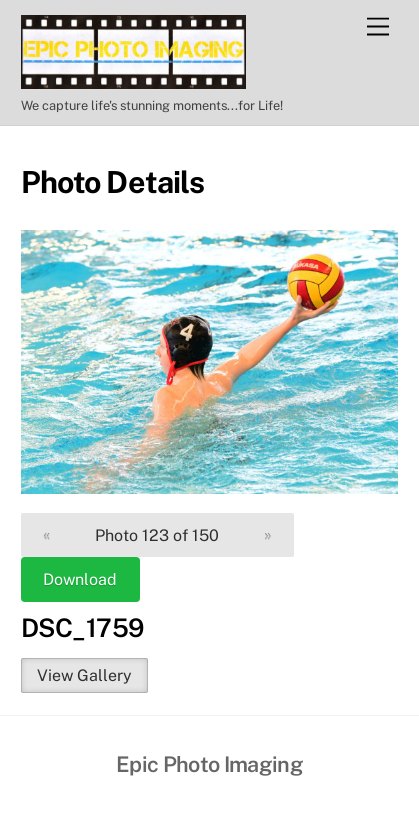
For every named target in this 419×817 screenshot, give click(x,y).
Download (80, 579)
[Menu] (378, 27)
